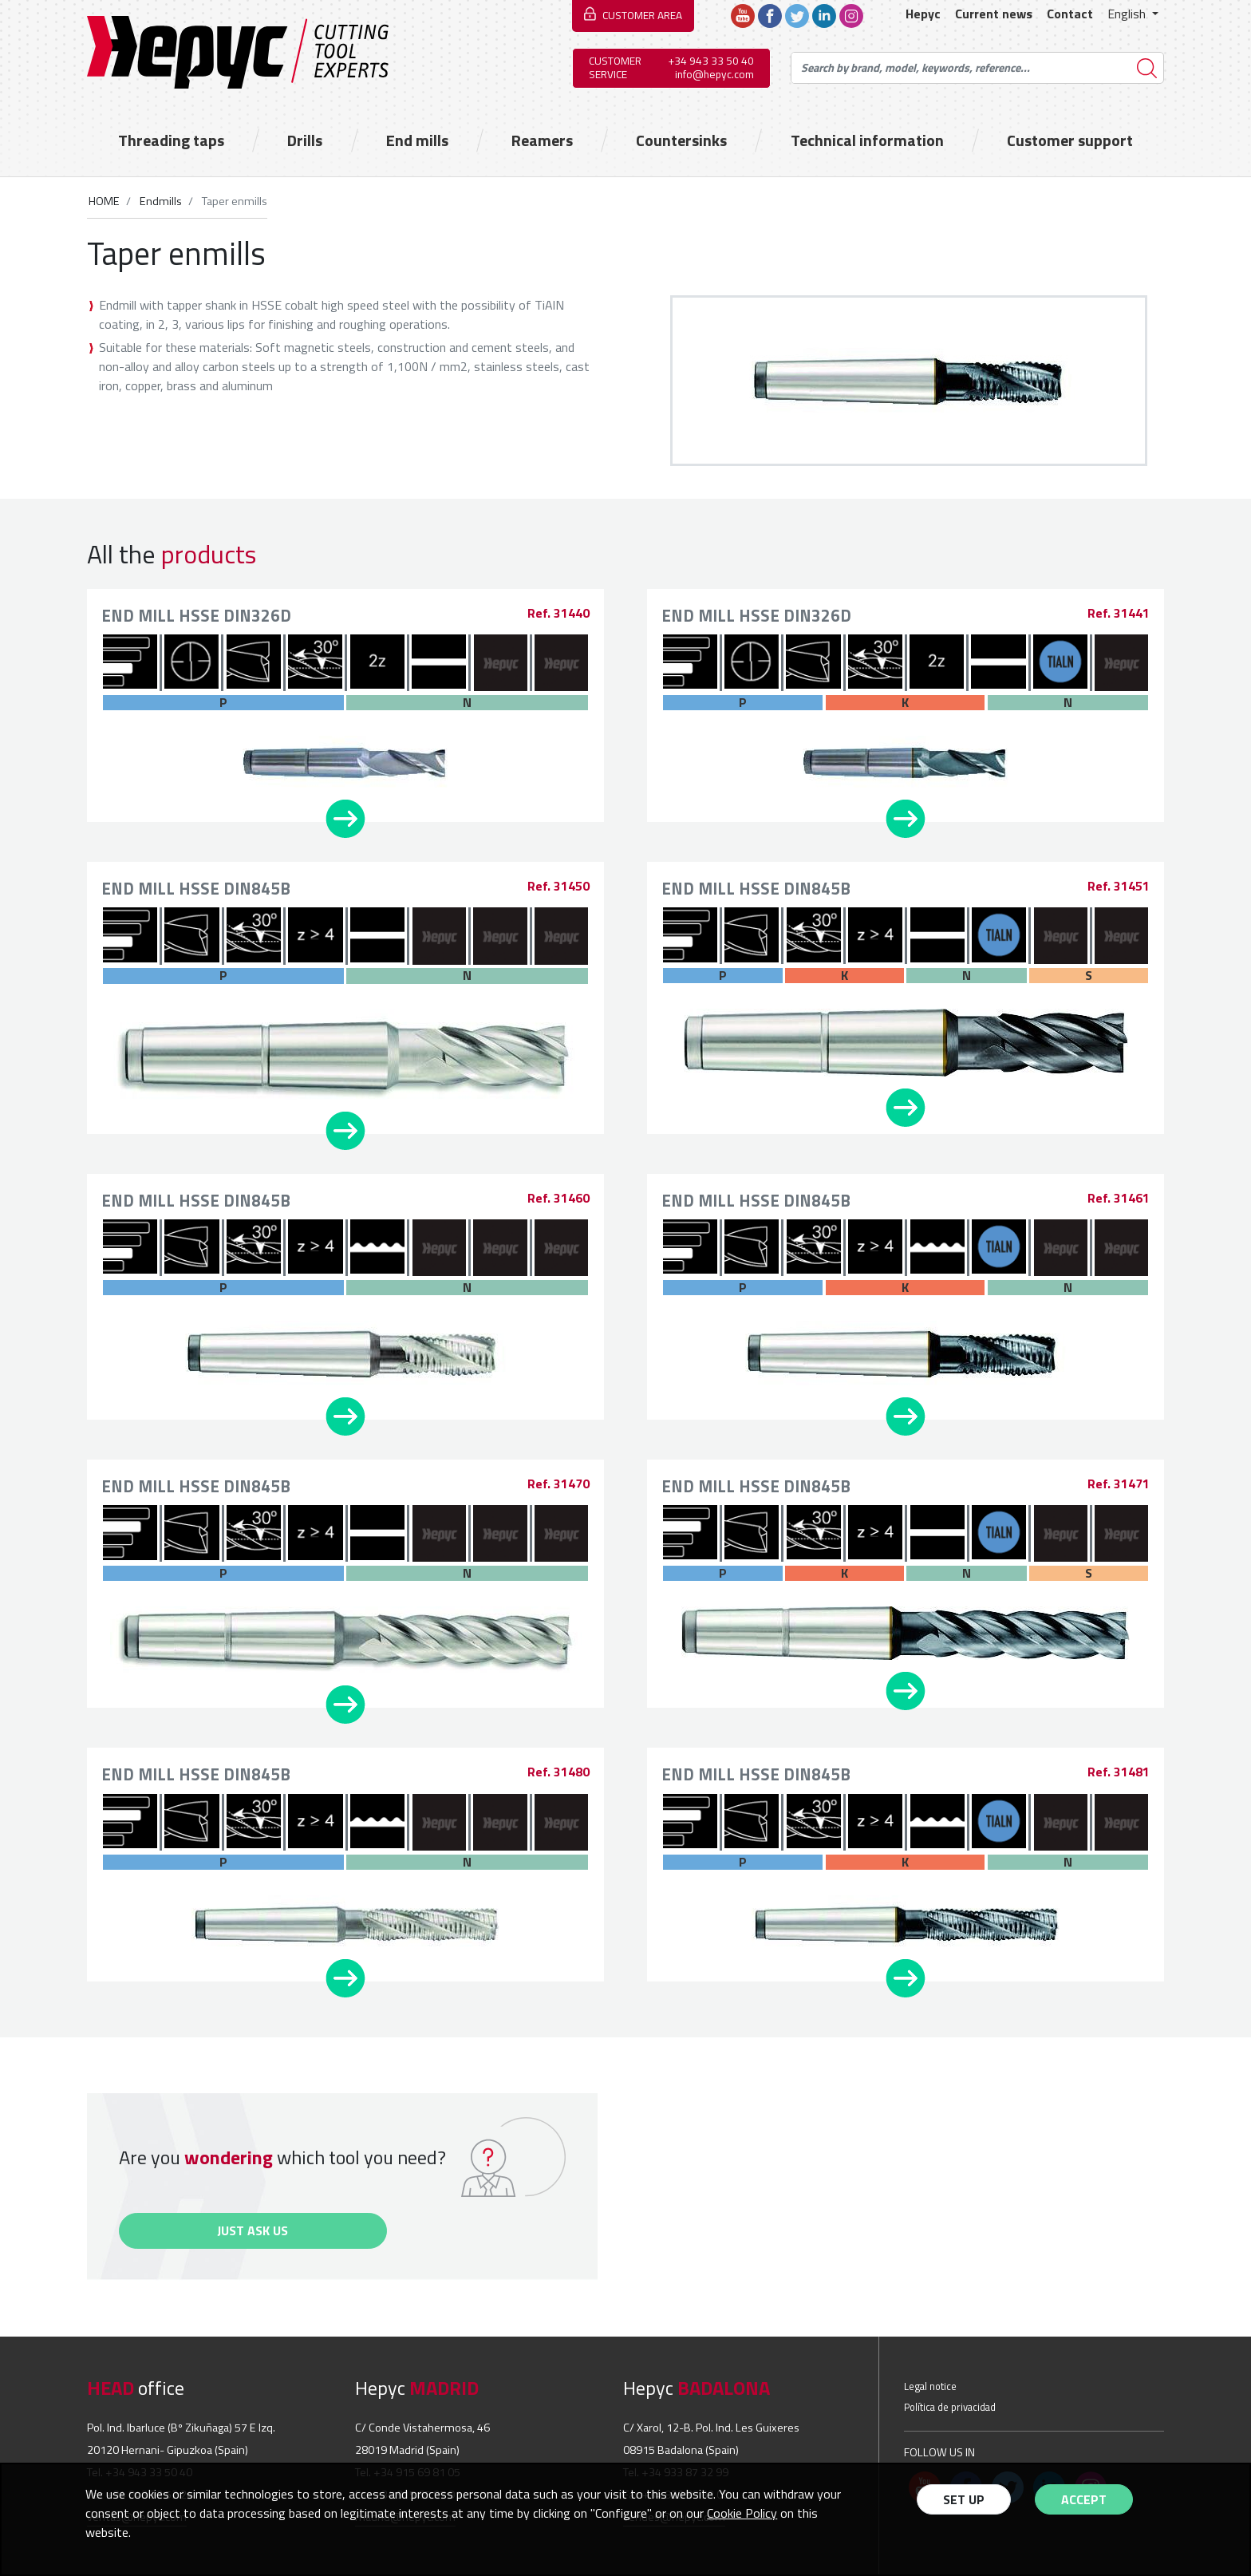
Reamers (542, 140)
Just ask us (252, 2230)
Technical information (867, 140)
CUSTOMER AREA (642, 15)
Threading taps (171, 140)
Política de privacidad (950, 2407)
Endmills (159, 201)
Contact (1070, 13)
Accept (1084, 2499)
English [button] (1128, 13)
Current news (993, 13)
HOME (104, 201)
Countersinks (681, 140)
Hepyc (923, 13)
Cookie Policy (742, 2513)
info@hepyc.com (714, 74)
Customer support (1070, 140)
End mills (417, 140)
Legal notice (930, 2386)
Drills (304, 140)
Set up (964, 2499)
